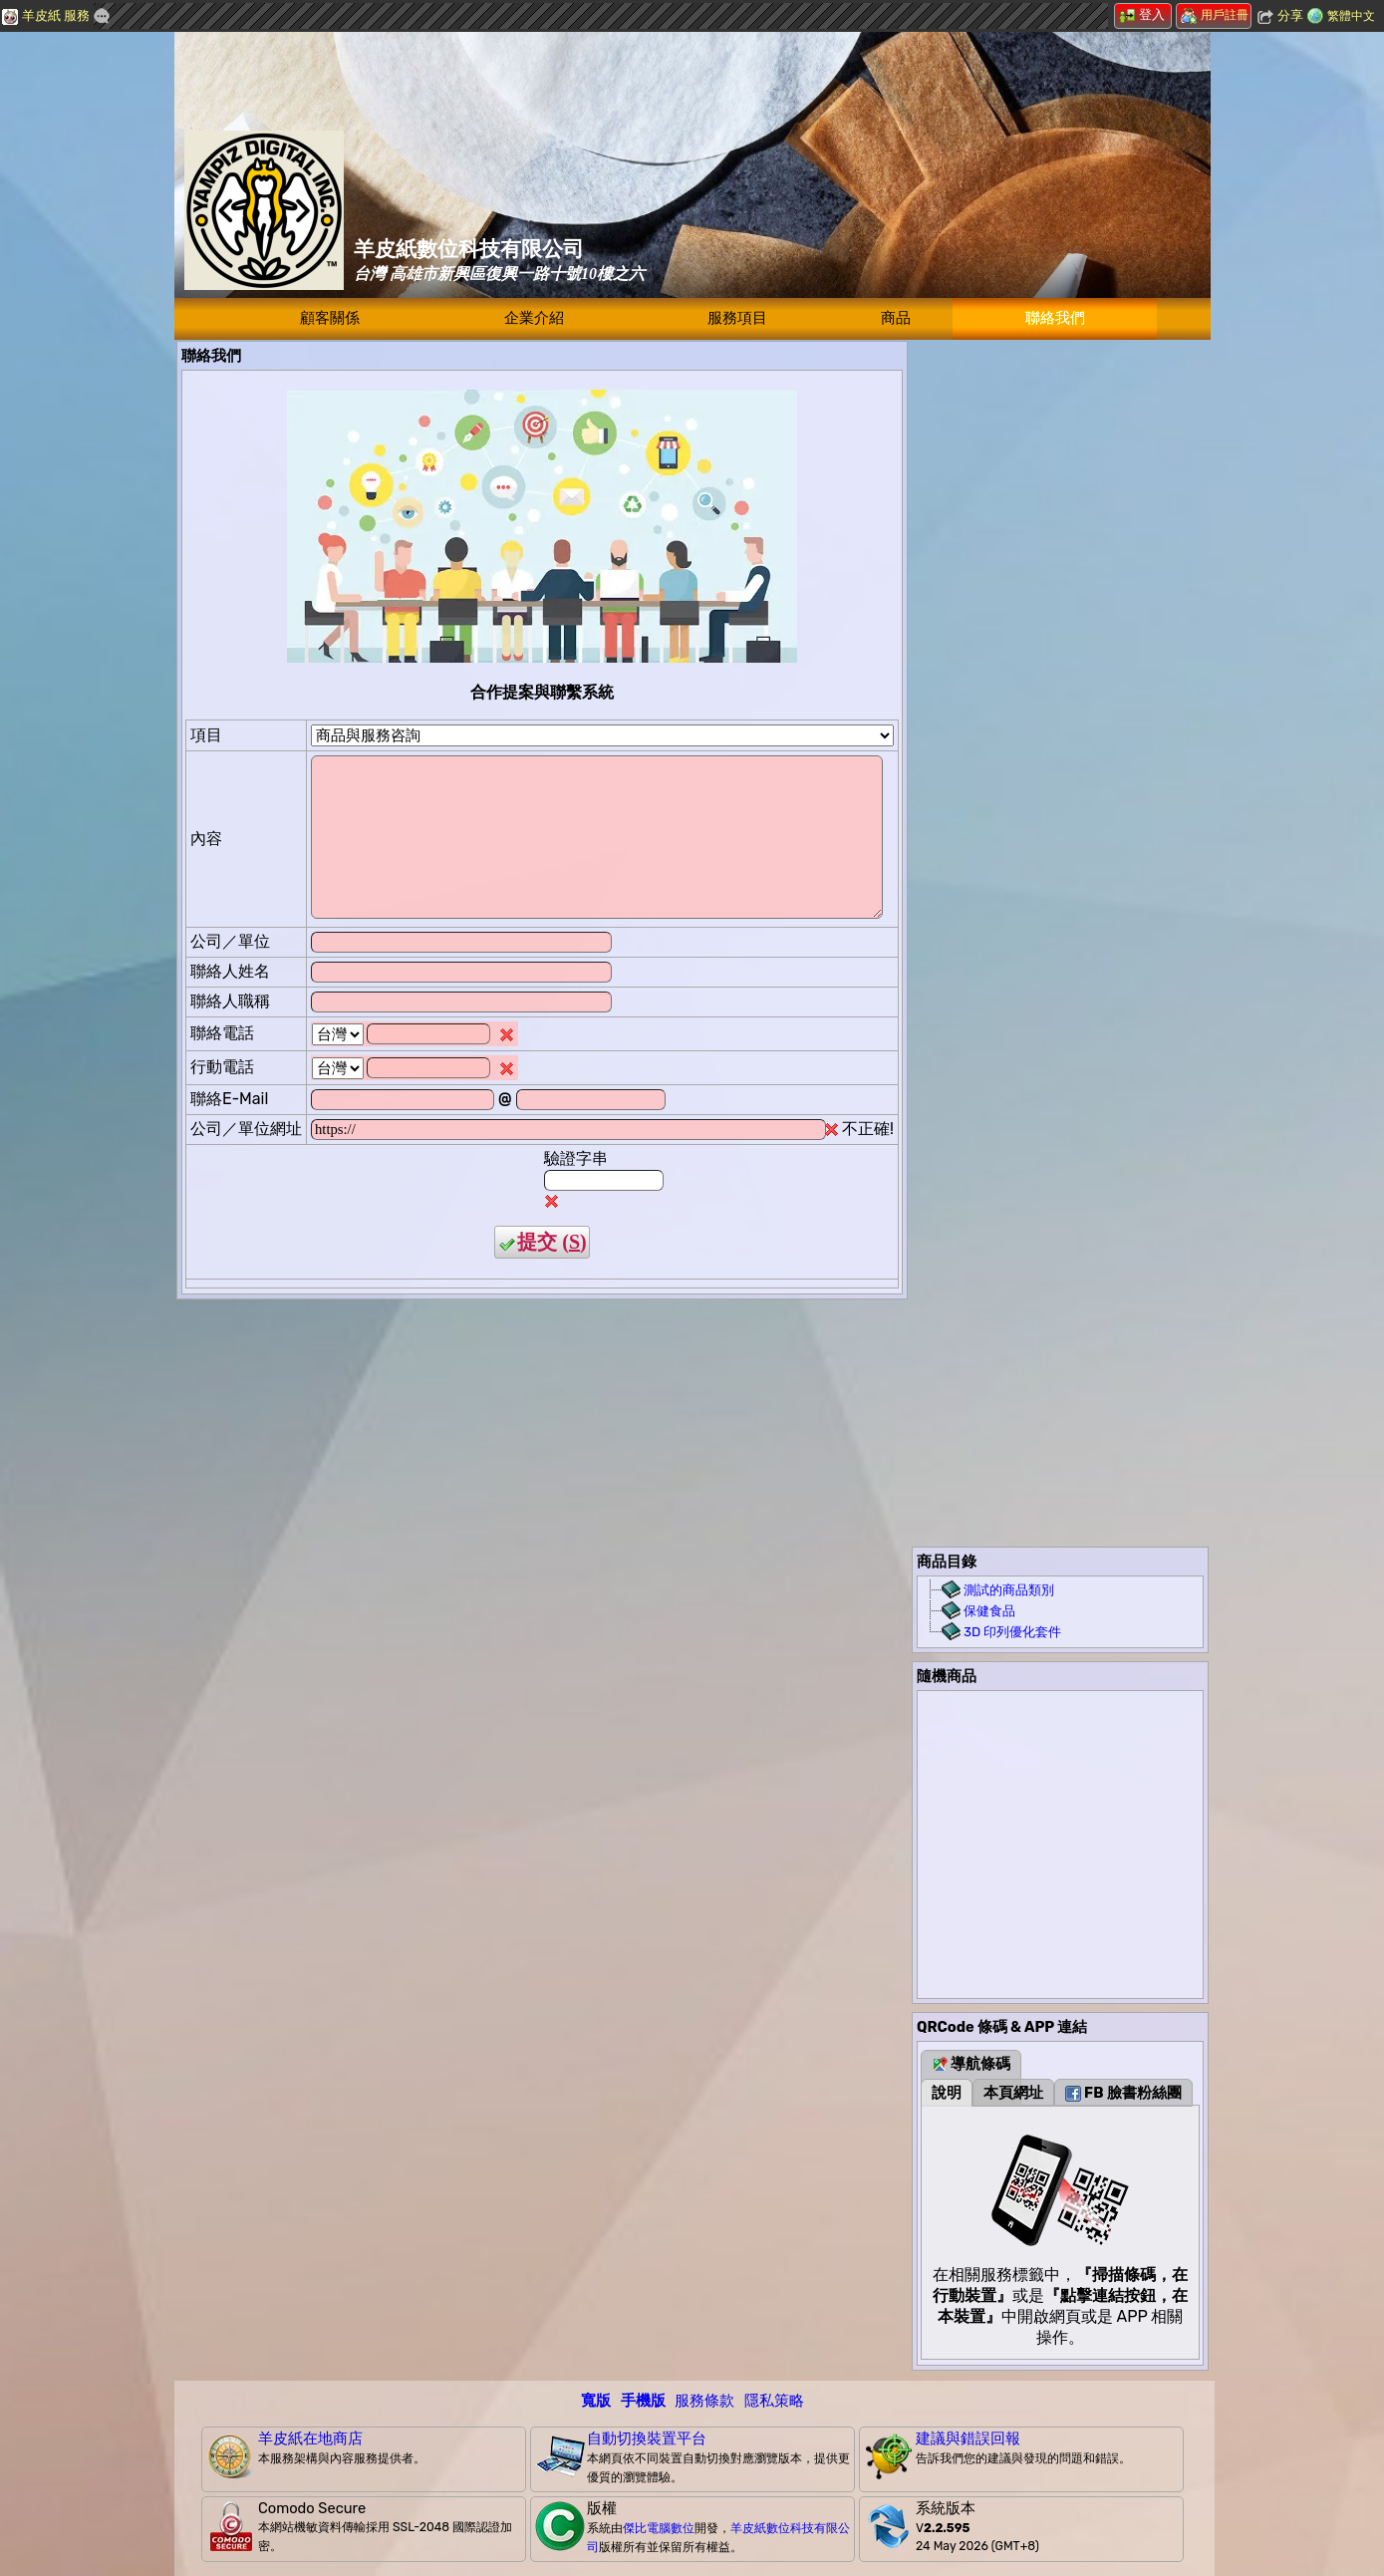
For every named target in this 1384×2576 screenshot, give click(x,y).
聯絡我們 (1055, 318)
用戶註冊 (1214, 15)
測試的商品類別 (1009, 1589)
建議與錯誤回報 (968, 2438)
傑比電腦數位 (658, 2528)
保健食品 (989, 1610)
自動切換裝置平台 (646, 2438)
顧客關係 (330, 318)
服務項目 (737, 318)
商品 (896, 318)
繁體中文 (1351, 16)
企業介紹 (534, 318)
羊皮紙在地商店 (310, 2438)
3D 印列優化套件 (1012, 1631)
